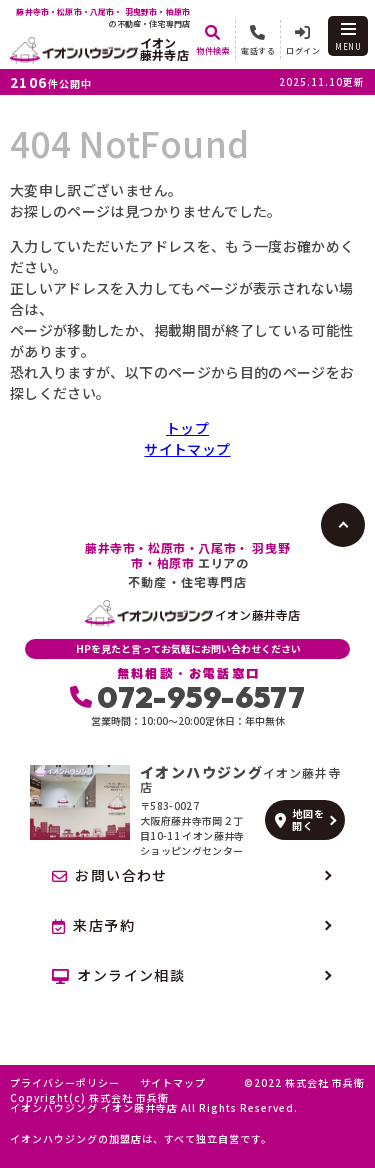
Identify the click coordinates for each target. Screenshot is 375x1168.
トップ (187, 428)
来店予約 (93, 925)
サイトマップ (187, 449)
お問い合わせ (110, 875)
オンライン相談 (118, 975)
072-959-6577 (187, 697)
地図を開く (299, 819)
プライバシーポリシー (65, 1083)
